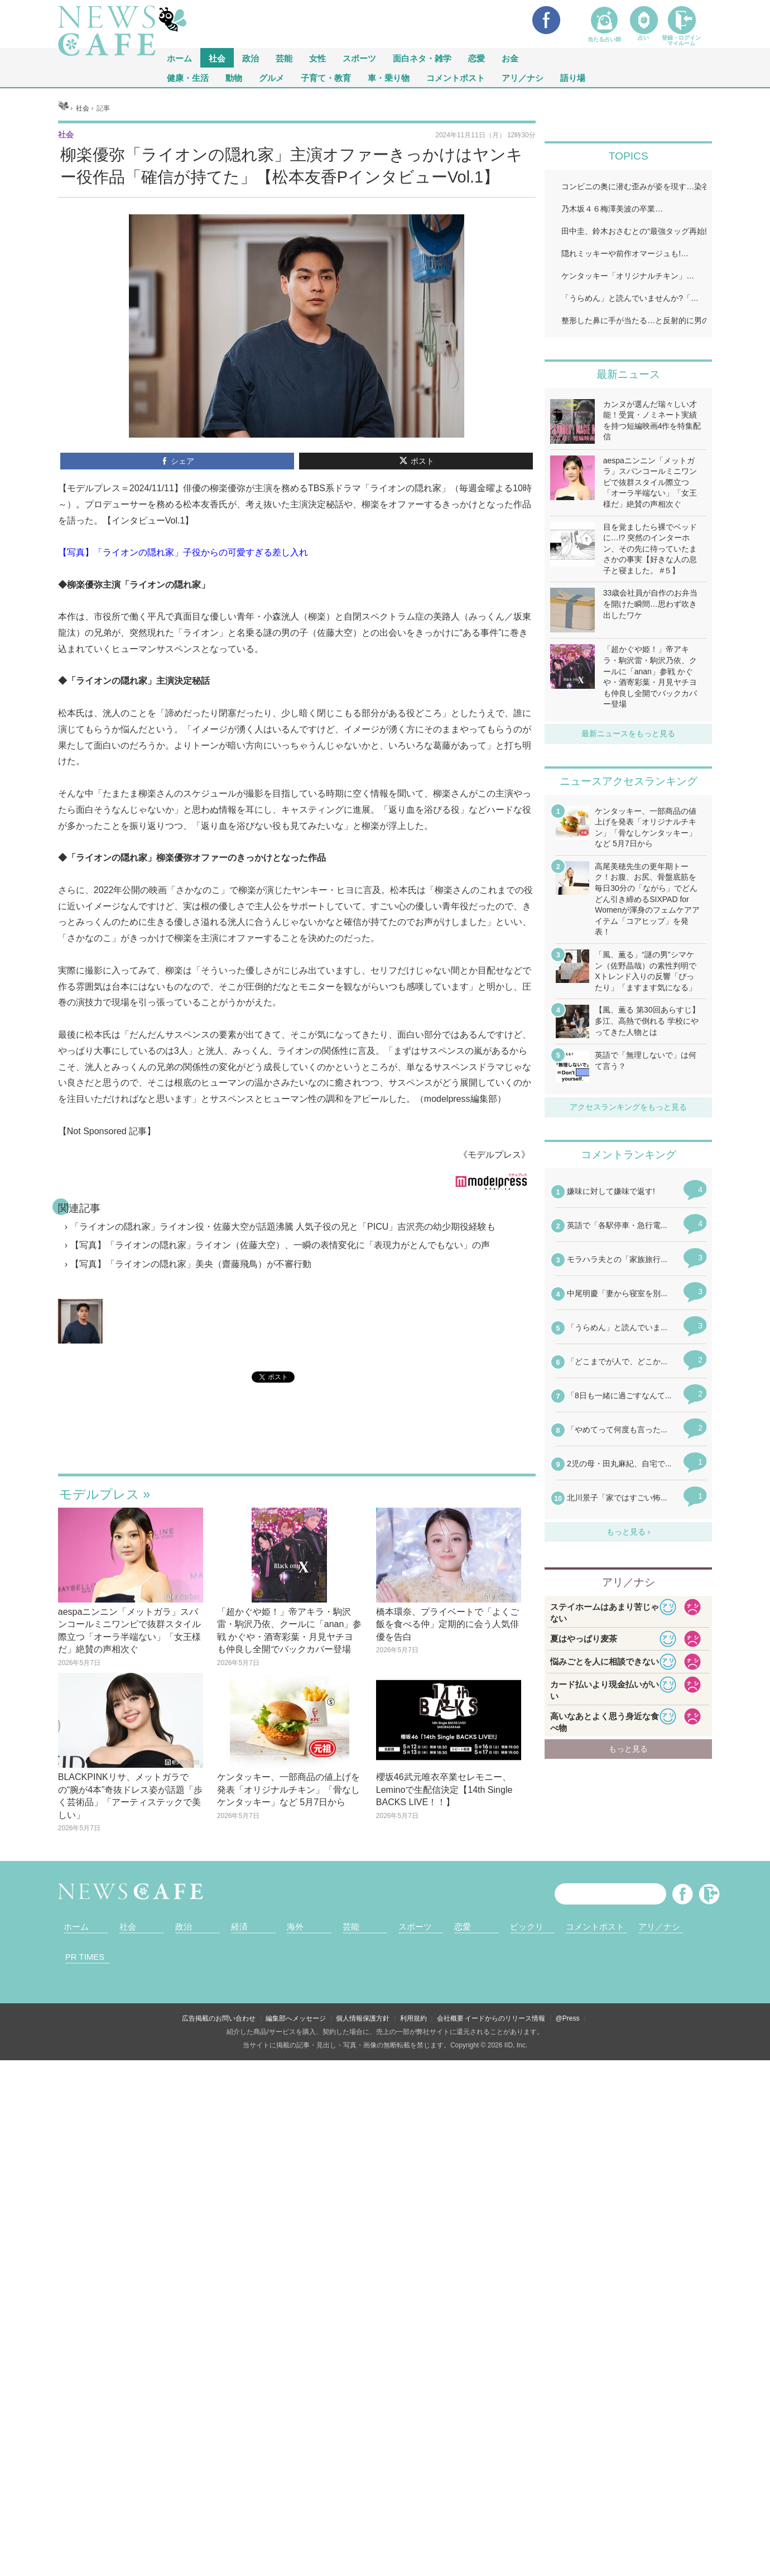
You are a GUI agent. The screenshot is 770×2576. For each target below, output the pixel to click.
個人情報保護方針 (362, 2018)
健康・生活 (188, 77)
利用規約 (413, 2018)
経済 (239, 1926)
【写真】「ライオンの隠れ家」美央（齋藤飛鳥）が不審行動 (190, 1264)
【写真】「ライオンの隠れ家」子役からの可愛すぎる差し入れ (183, 552)
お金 (510, 58)
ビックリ (526, 1926)
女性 (317, 58)
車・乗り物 (389, 77)
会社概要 (450, 2018)
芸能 (284, 58)
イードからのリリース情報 (505, 2018)
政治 (250, 58)
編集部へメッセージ (296, 2018)
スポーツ (359, 58)
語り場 (572, 77)
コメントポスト (455, 77)
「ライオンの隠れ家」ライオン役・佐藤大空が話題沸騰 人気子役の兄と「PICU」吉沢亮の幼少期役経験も (283, 1226)
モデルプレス (99, 1494)
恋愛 (476, 58)
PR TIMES (85, 1956)
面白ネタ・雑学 (422, 58)
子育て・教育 (326, 77)
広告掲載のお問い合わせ (219, 2018)
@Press (568, 2018)
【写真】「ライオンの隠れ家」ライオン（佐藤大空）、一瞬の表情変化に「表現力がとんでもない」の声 (280, 1245)
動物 (233, 77)
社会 (217, 58)
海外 (295, 1926)
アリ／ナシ (522, 77)
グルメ (271, 77)
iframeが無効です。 (297, 1441)
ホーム (76, 1926)
